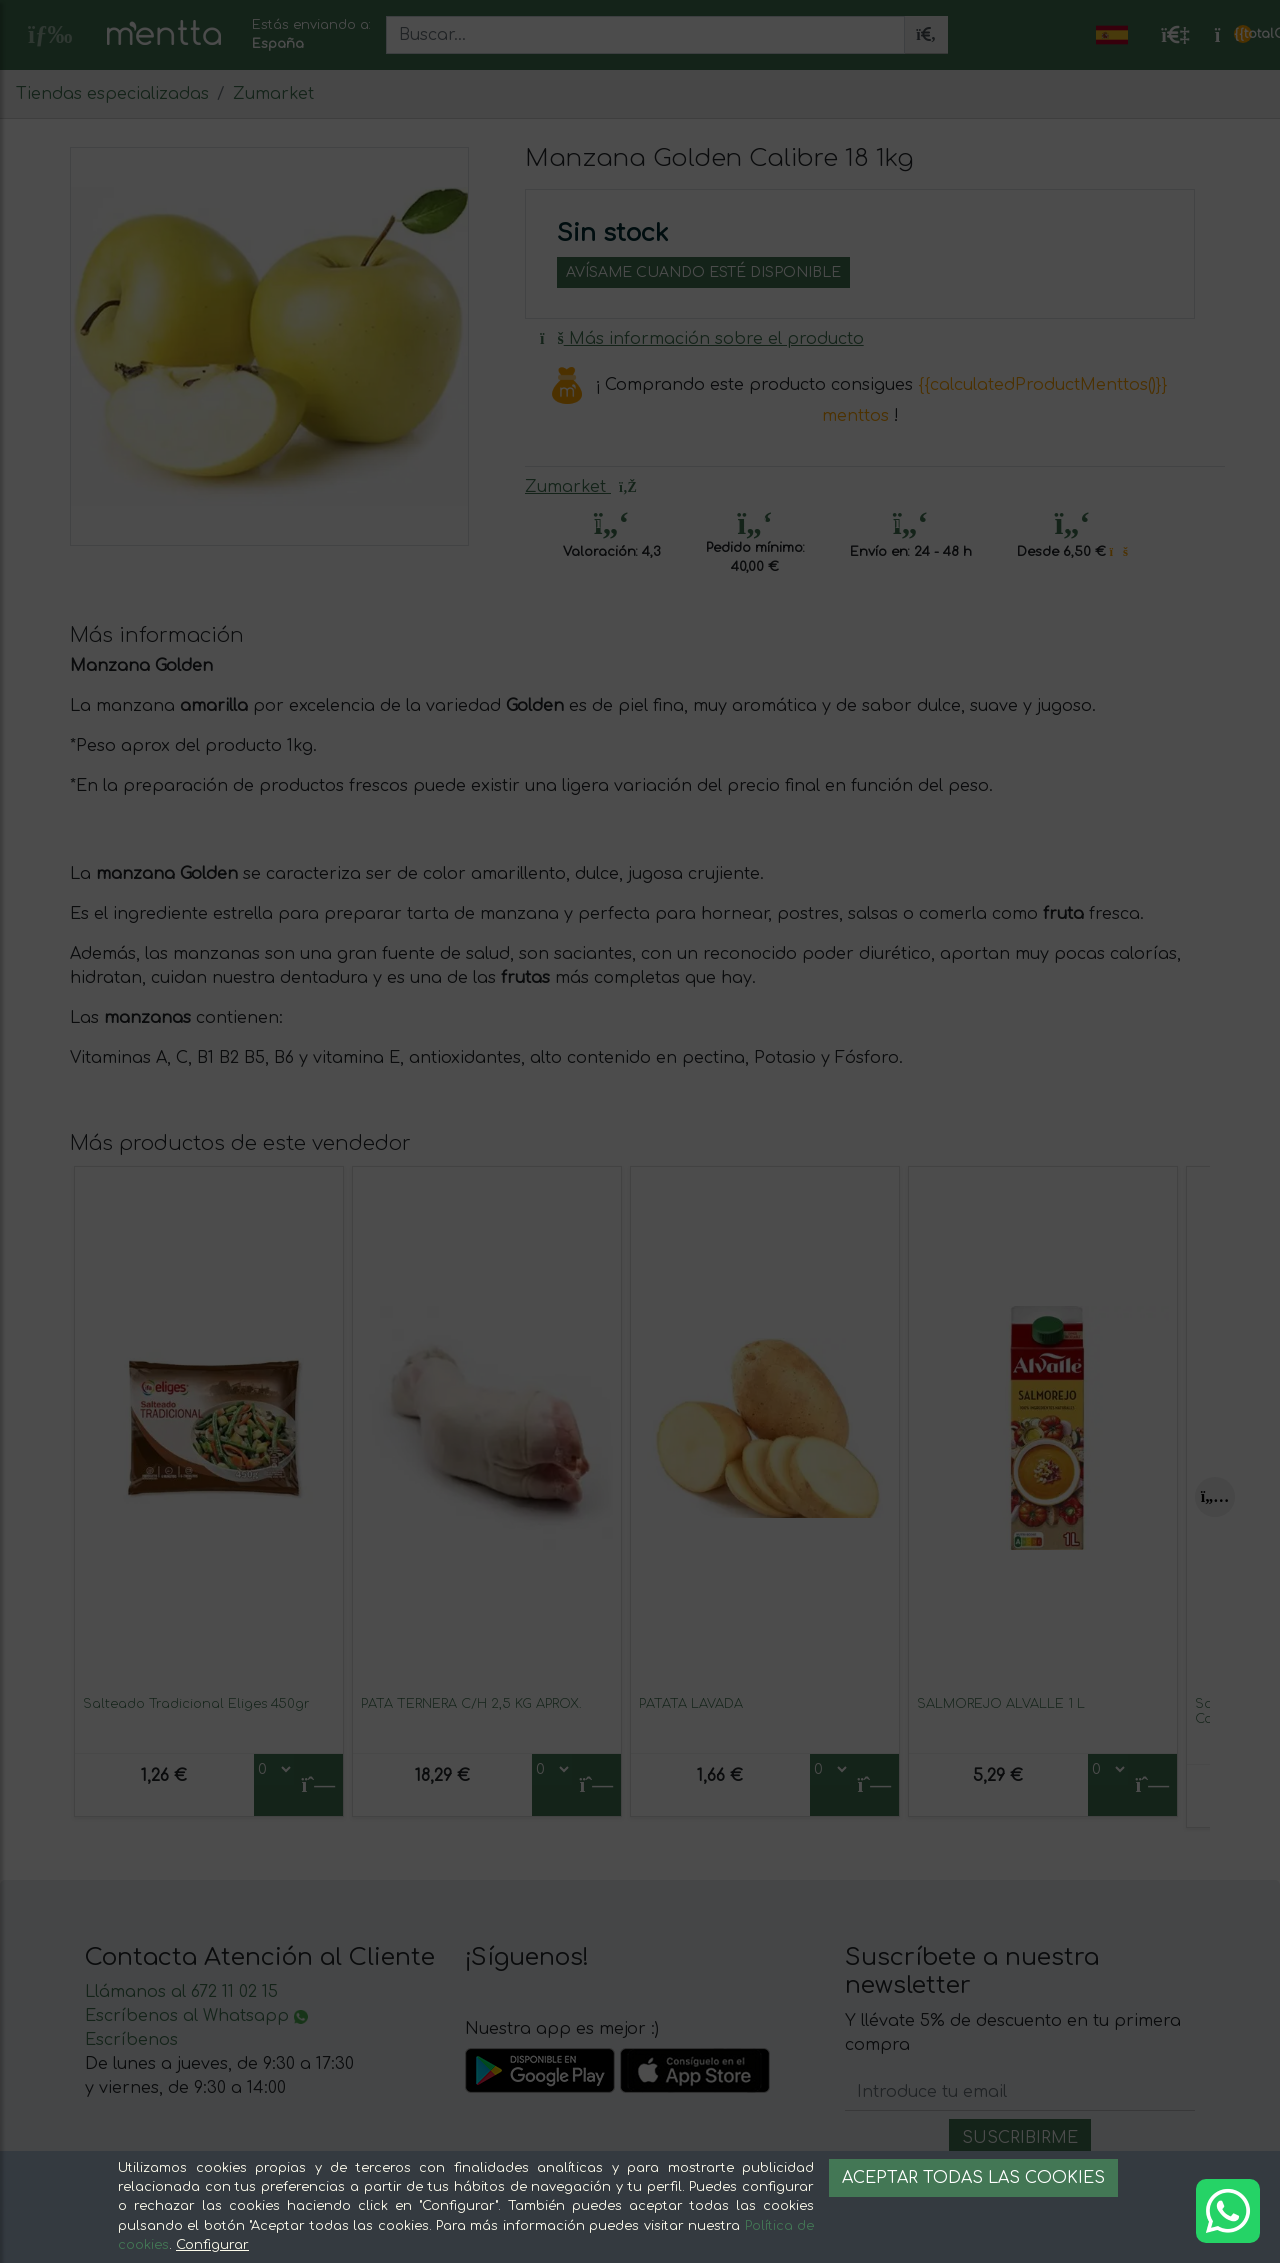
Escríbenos (131, 2040)
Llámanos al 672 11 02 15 (181, 1992)
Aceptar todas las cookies (973, 2178)
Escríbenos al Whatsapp (196, 2016)
